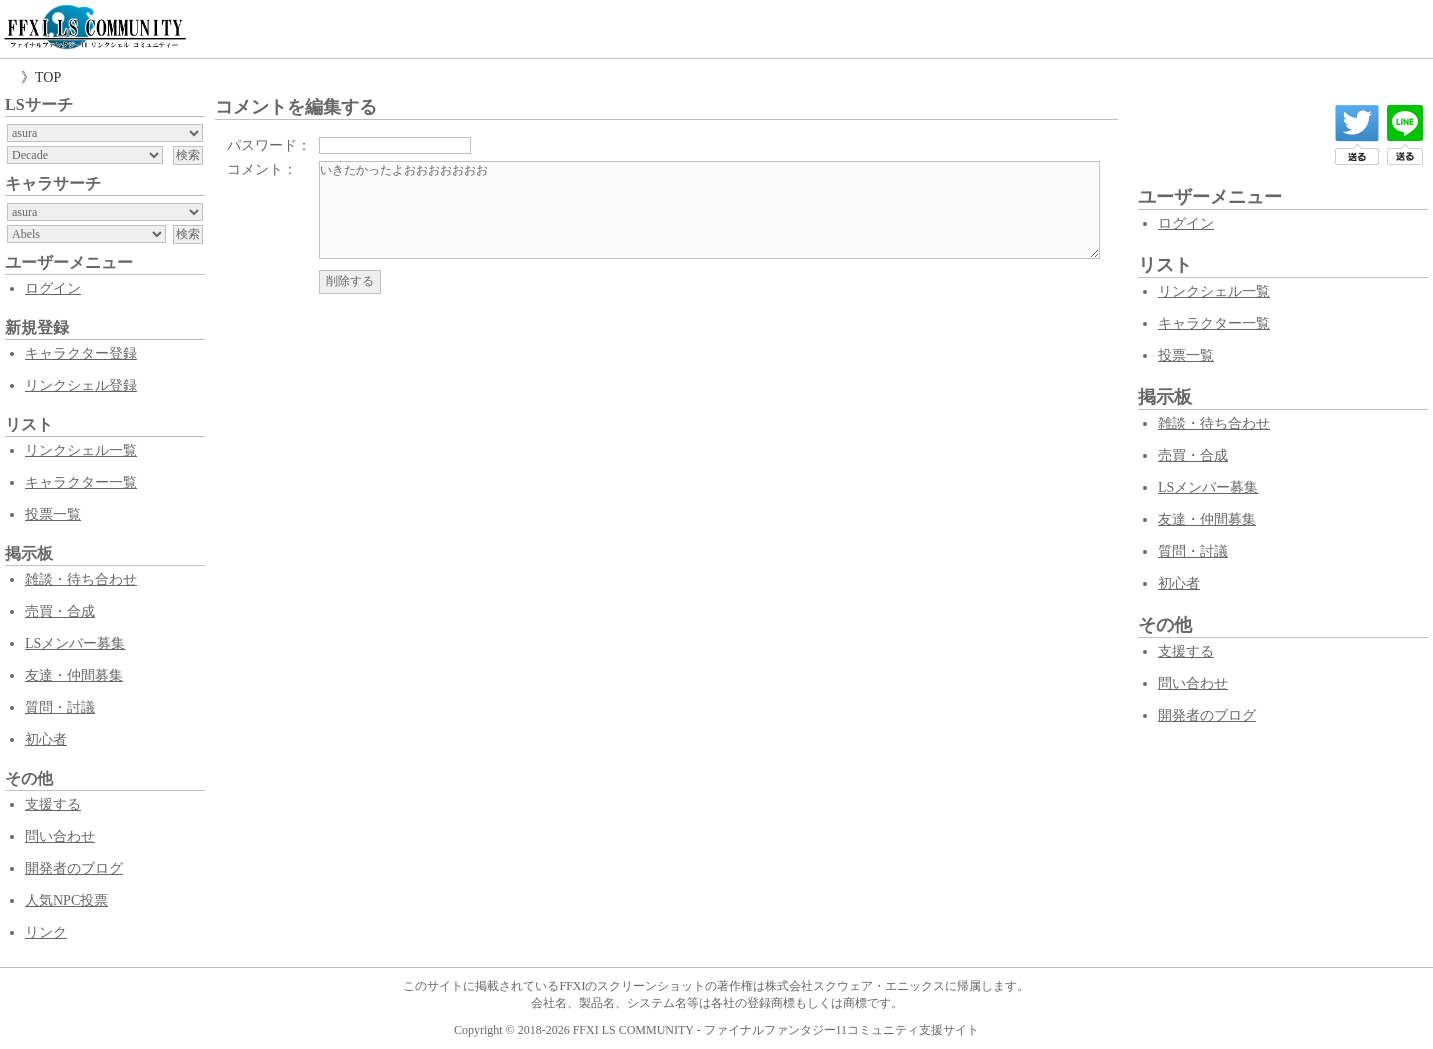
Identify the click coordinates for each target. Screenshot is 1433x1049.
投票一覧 (53, 514)
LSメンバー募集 (75, 643)
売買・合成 (60, 611)
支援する (53, 804)
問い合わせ (60, 836)
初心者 (46, 739)
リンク (46, 932)
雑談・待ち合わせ (81, 579)
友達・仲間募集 (74, 675)
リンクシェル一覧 (81, 450)
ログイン (53, 288)
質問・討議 (60, 707)
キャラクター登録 (81, 353)
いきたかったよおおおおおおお (709, 210)
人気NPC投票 (66, 900)
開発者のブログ (74, 868)
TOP (48, 77)
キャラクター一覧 (81, 482)
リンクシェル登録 (81, 385)
